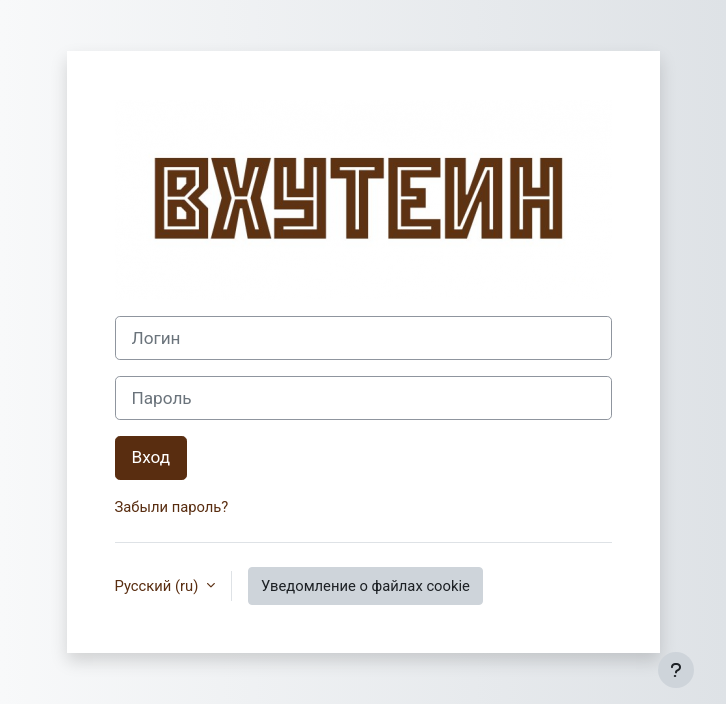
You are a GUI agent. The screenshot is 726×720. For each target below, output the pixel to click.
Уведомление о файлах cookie (365, 586)
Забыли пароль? (172, 507)
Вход (151, 457)
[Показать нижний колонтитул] (676, 670)
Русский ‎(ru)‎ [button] (158, 586)
